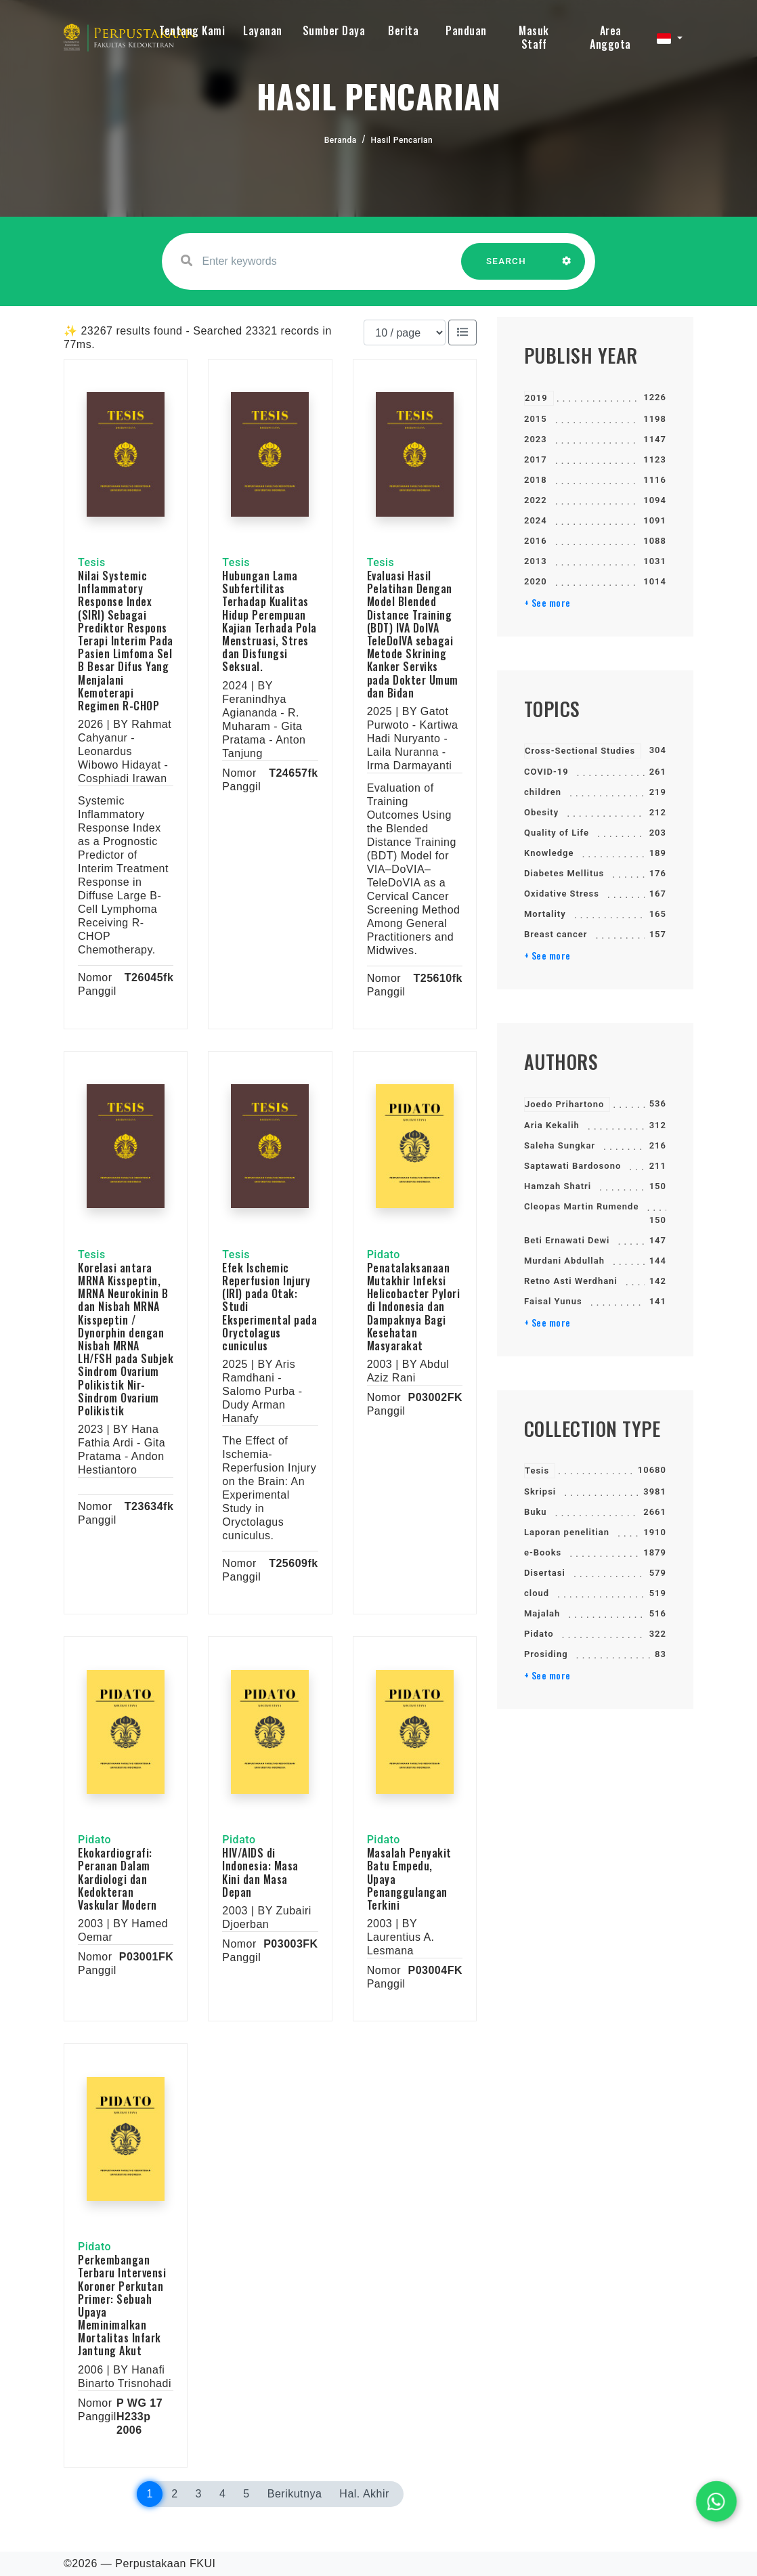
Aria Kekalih (552, 1125)
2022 (535, 500)
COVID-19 (546, 772)
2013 (535, 561)
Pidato (539, 1634)
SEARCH (506, 268)
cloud (536, 1593)
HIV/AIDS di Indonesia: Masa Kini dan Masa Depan (260, 1872)
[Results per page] (405, 332)
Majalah (542, 1613)
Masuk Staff (534, 37)
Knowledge (549, 853)
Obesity (541, 812)
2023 (535, 439)
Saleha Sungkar (559, 1145)
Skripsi (540, 1491)
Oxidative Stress (561, 893)
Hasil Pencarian (402, 140)
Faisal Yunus (553, 1301)
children (542, 792)
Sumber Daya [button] (334, 30)
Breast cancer (556, 934)
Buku (535, 1512)
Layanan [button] (262, 30)
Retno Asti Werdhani (571, 1281)
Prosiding (546, 1654)
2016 (535, 541)
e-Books (542, 1552)
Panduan (466, 30)
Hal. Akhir (364, 2493)
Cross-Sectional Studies (580, 751)
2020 (535, 581)
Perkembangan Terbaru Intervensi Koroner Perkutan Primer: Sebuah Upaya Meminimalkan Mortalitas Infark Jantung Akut (122, 2305)
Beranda (340, 140)
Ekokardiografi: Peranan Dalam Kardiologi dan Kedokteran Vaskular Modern (117, 1879)
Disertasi (544, 1573)
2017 (535, 459)
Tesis (537, 1470)
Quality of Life (556, 833)
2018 (535, 480)
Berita (403, 30)
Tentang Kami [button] (192, 30)
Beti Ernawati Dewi (566, 1240)
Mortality (545, 914)
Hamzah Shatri (557, 1186)
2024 (535, 520)
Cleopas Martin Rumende (581, 1206)
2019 (536, 398)
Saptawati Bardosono (572, 1166)
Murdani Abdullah (564, 1260)
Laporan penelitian (566, 1532)
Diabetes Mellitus (564, 873)
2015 (535, 419)
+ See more (547, 602)
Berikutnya (294, 2493)
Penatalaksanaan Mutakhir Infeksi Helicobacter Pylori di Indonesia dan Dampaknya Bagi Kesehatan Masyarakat (413, 1307)
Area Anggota (610, 37)
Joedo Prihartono (564, 1104)
